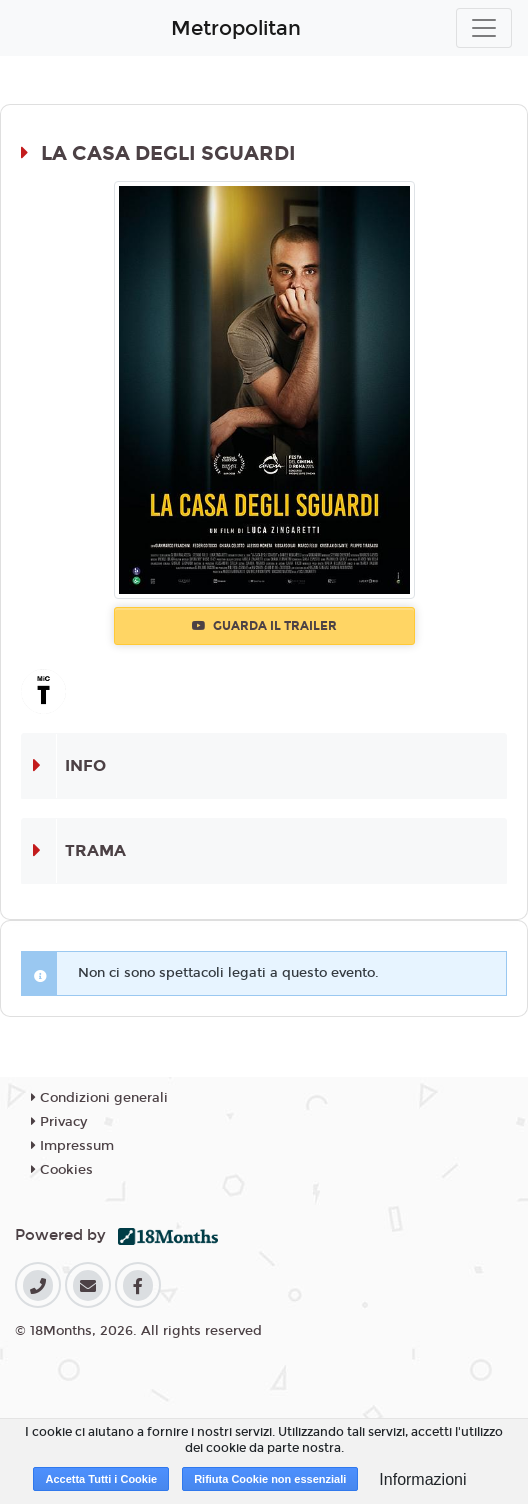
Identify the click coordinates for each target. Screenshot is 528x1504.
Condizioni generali (99, 1098)
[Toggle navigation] (484, 28)
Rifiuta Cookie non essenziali (270, 1479)
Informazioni (422, 1479)
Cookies (62, 1170)
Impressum (72, 1146)
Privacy (59, 1122)
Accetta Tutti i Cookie (101, 1479)
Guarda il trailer (264, 626)
